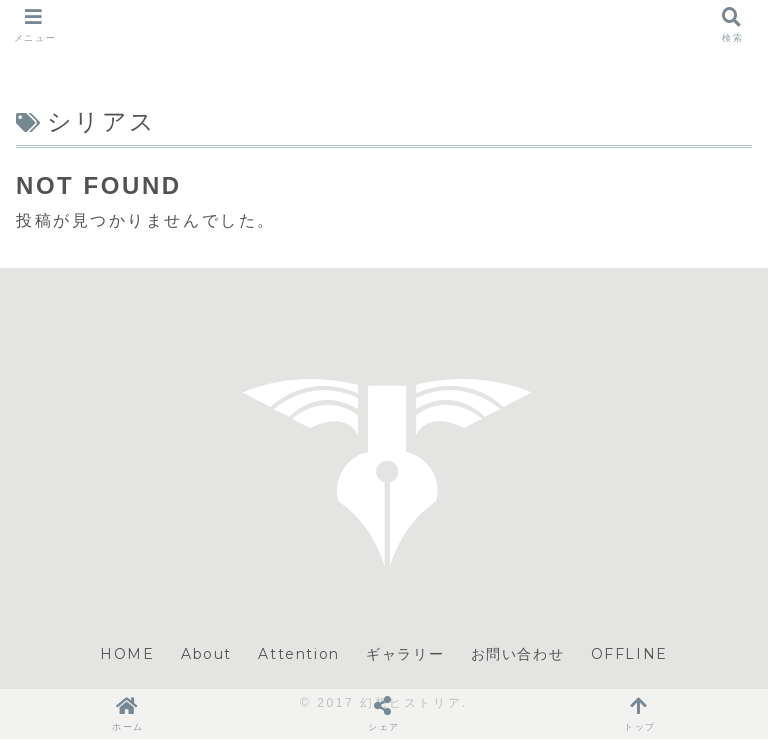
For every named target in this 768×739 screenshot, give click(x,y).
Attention (298, 654)
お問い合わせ (518, 654)
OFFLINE (629, 654)
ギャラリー (405, 654)
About (206, 654)
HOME (127, 654)
